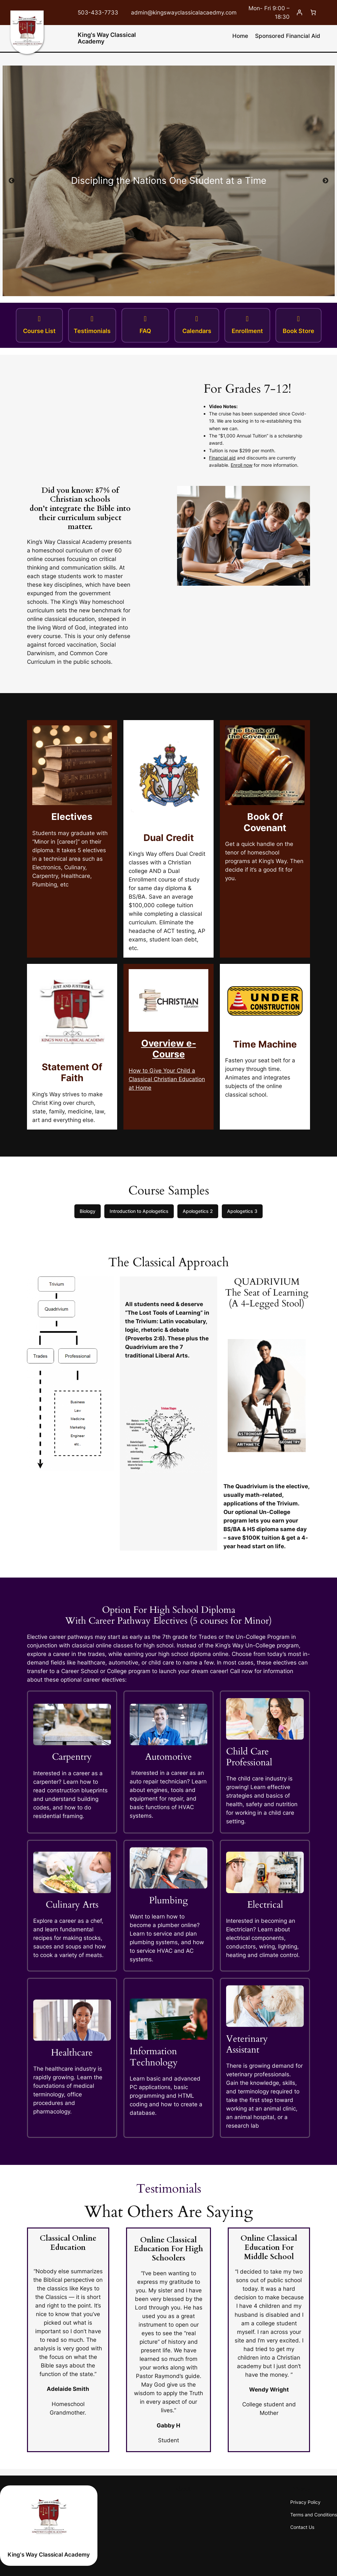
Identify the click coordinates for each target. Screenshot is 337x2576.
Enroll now (241, 465)
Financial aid (222, 458)
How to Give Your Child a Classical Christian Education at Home (167, 1079)
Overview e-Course (168, 1049)
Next (325, 181)
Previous (11, 181)
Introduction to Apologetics (139, 1211)
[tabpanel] (168, 181)
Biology (87, 1211)
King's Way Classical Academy (107, 38)
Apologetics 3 (242, 1211)
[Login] (299, 12)
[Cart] (313, 12)
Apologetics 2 (198, 1211)
